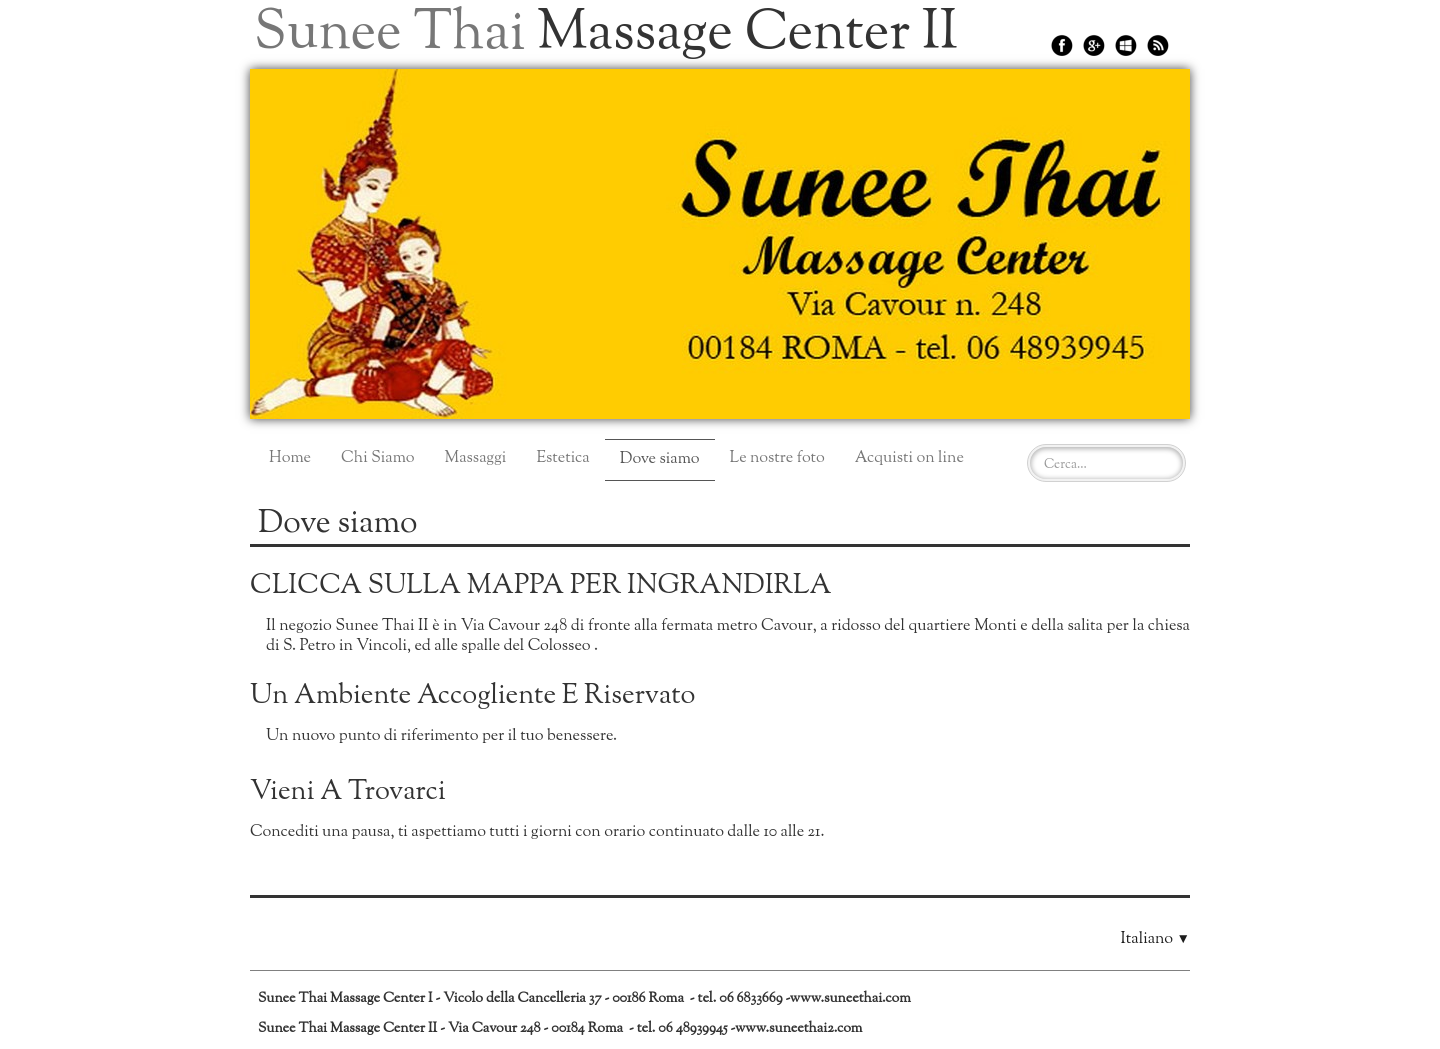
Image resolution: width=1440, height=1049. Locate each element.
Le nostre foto (777, 458)
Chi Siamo (378, 458)
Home (290, 458)
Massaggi (475, 458)
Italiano (1155, 939)
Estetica (562, 458)
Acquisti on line (909, 458)
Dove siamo (660, 459)
